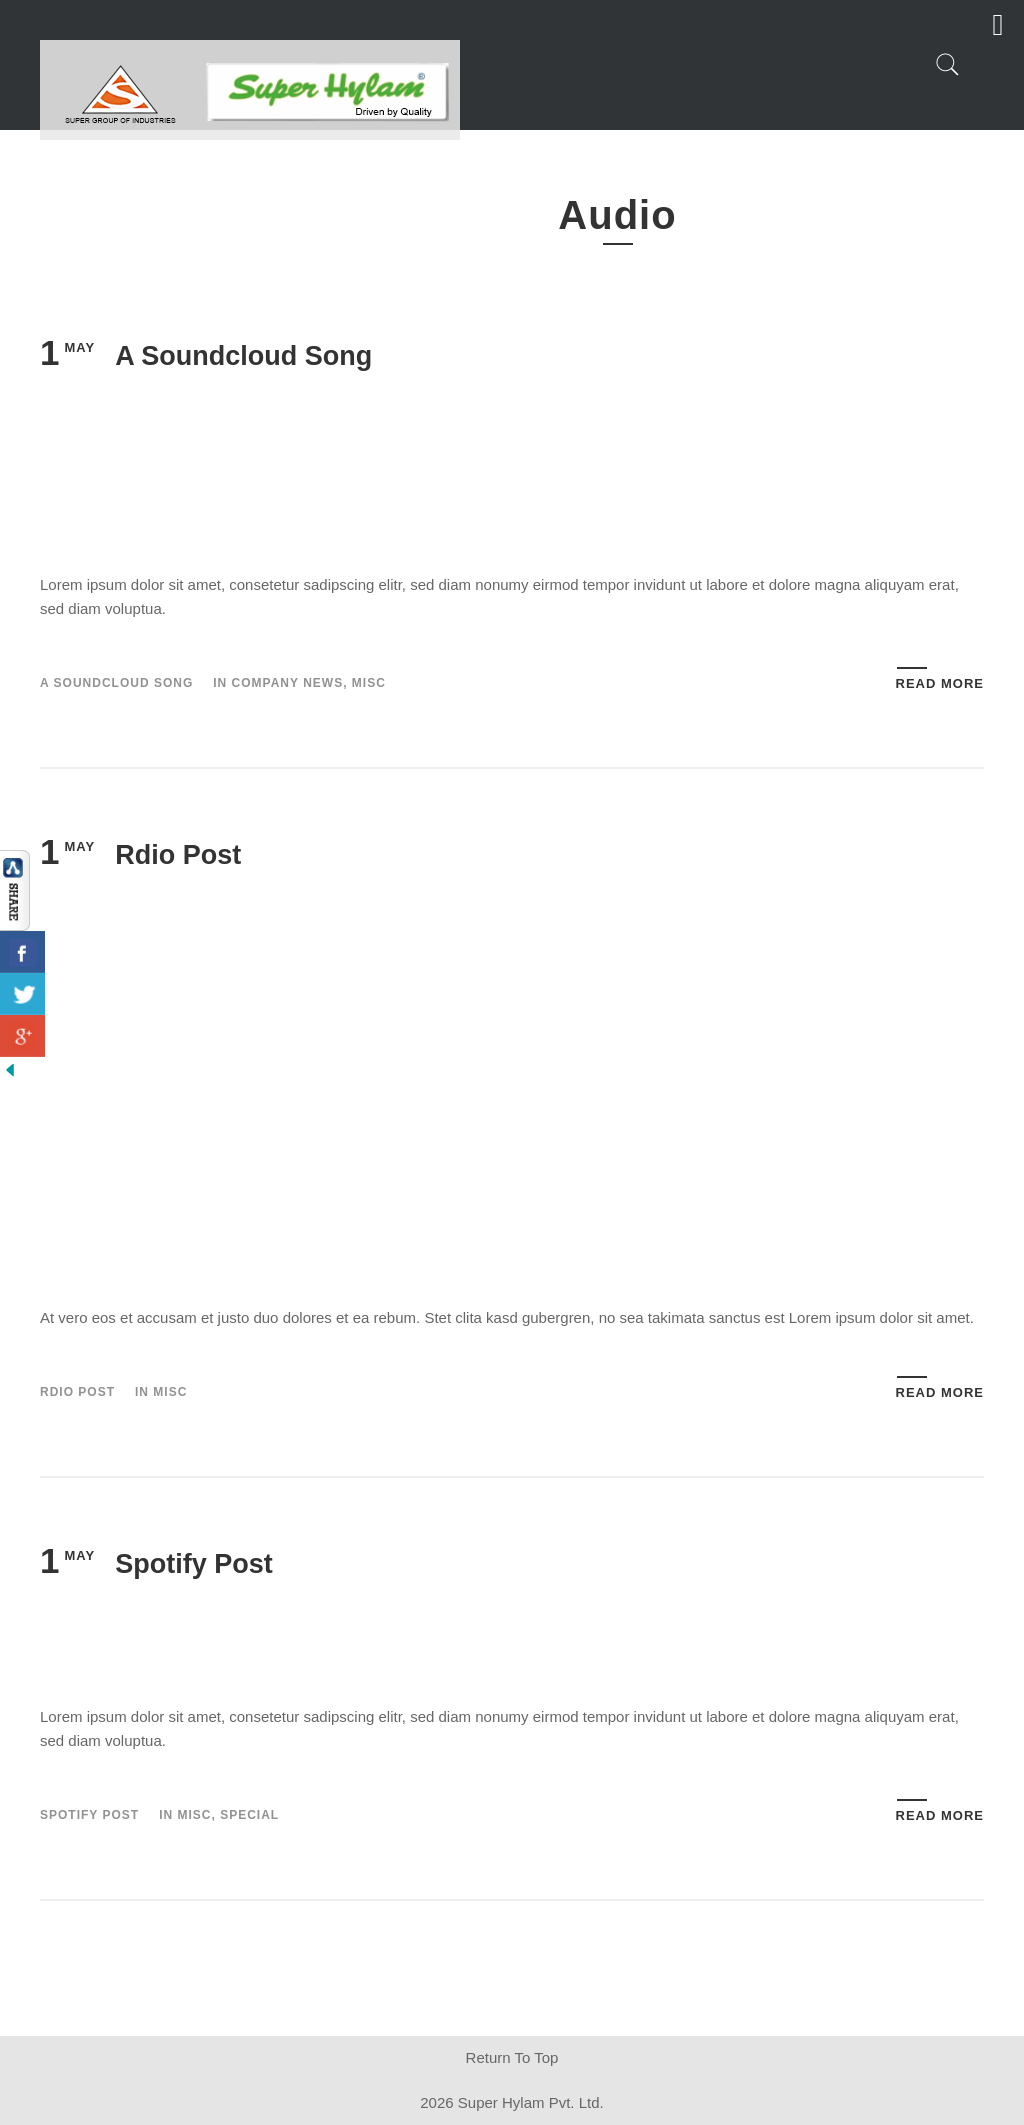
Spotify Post (194, 1564)
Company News (288, 683)
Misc (369, 683)
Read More (940, 683)
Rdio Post (178, 855)
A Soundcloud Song (243, 356)
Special (249, 1815)
